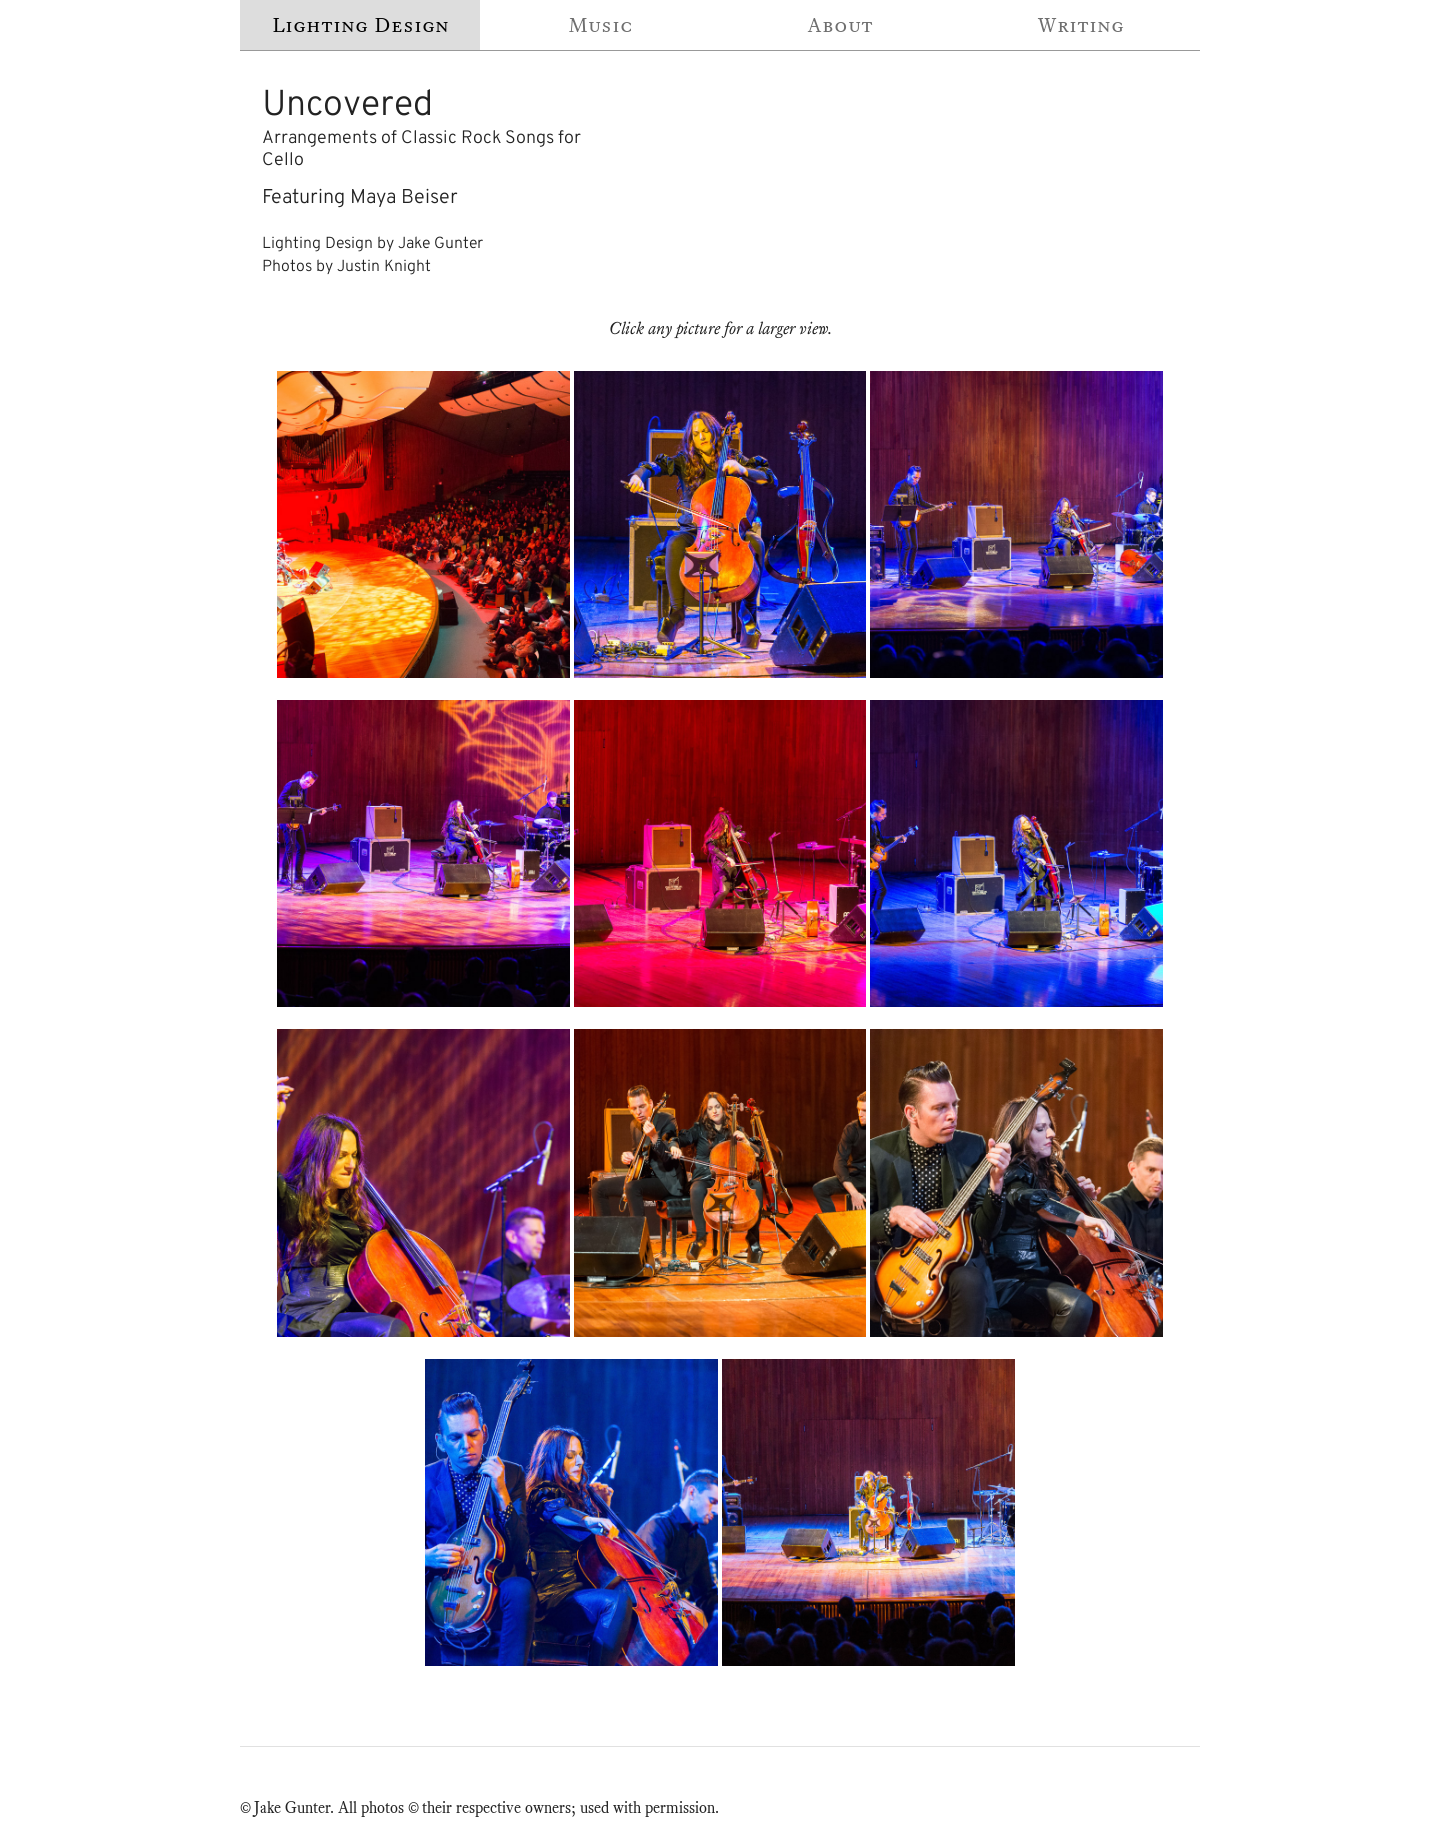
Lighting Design (360, 25)
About (840, 25)
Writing (1080, 25)
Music (600, 25)
